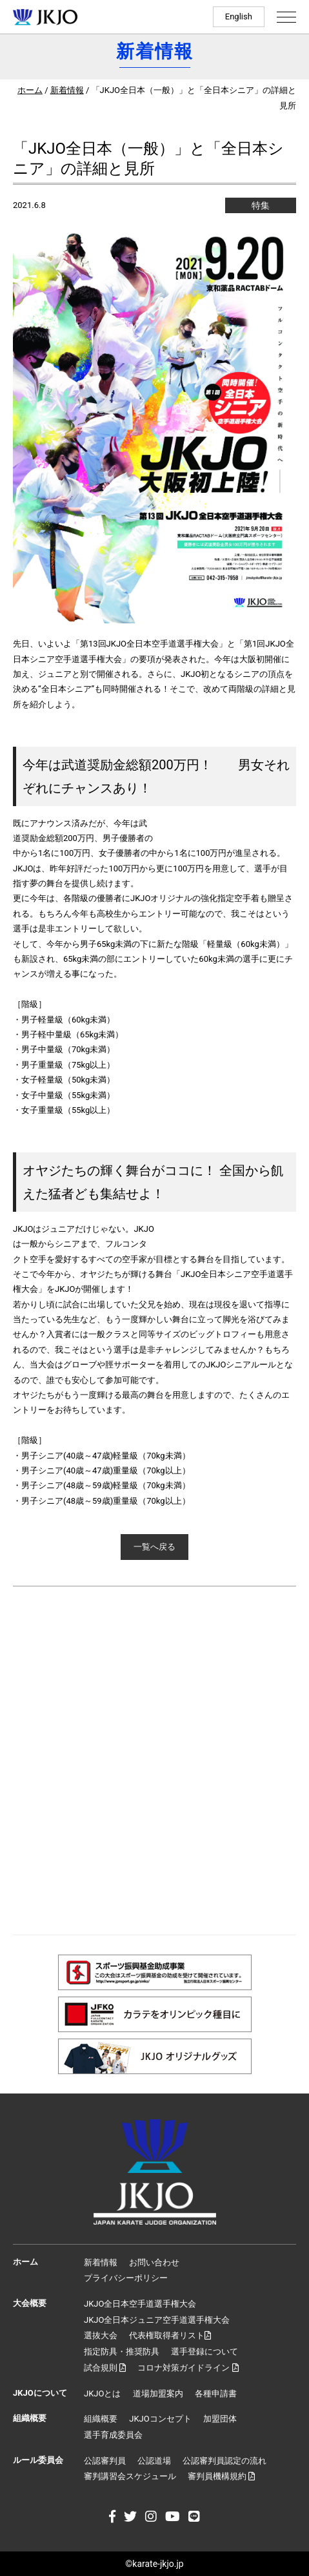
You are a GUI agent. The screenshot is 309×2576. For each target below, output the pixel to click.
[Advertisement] (154, 1760)
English (238, 16)
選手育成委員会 (113, 2435)
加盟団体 (220, 2419)
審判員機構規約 (221, 2476)
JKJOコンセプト (160, 2419)
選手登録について (204, 2351)
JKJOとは (102, 2393)
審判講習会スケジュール (130, 2476)
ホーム (30, 90)
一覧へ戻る (154, 1547)
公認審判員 (105, 2461)
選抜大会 (100, 2335)
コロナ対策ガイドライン (187, 2368)
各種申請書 (216, 2393)
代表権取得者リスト (170, 2335)
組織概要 (100, 2419)
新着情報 (67, 90)
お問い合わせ (154, 2262)
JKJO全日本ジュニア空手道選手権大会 (157, 2320)
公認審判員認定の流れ (224, 2461)
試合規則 (105, 2368)
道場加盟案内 (158, 2393)
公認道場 (154, 2461)
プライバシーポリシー (126, 2278)
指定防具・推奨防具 (121, 2351)
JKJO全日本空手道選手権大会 (140, 2304)
